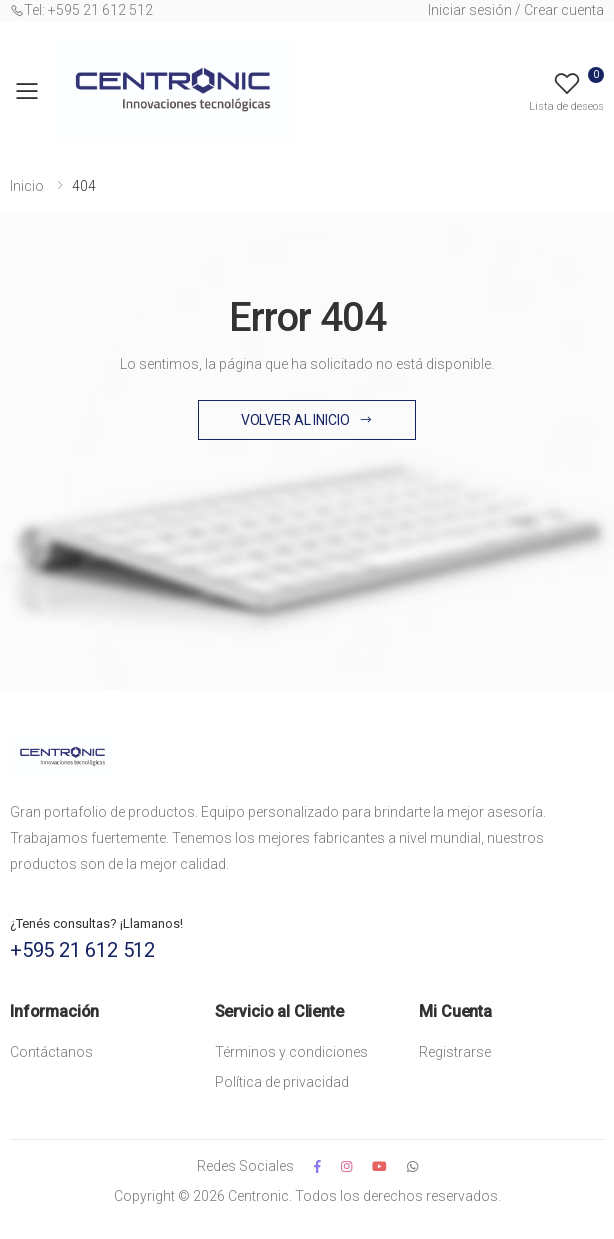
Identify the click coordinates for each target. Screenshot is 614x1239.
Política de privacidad (282, 1082)
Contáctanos (51, 1052)
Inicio (27, 186)
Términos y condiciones (291, 1052)
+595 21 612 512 (82, 950)
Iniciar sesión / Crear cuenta (516, 10)
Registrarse (455, 1052)
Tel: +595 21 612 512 (81, 10)
